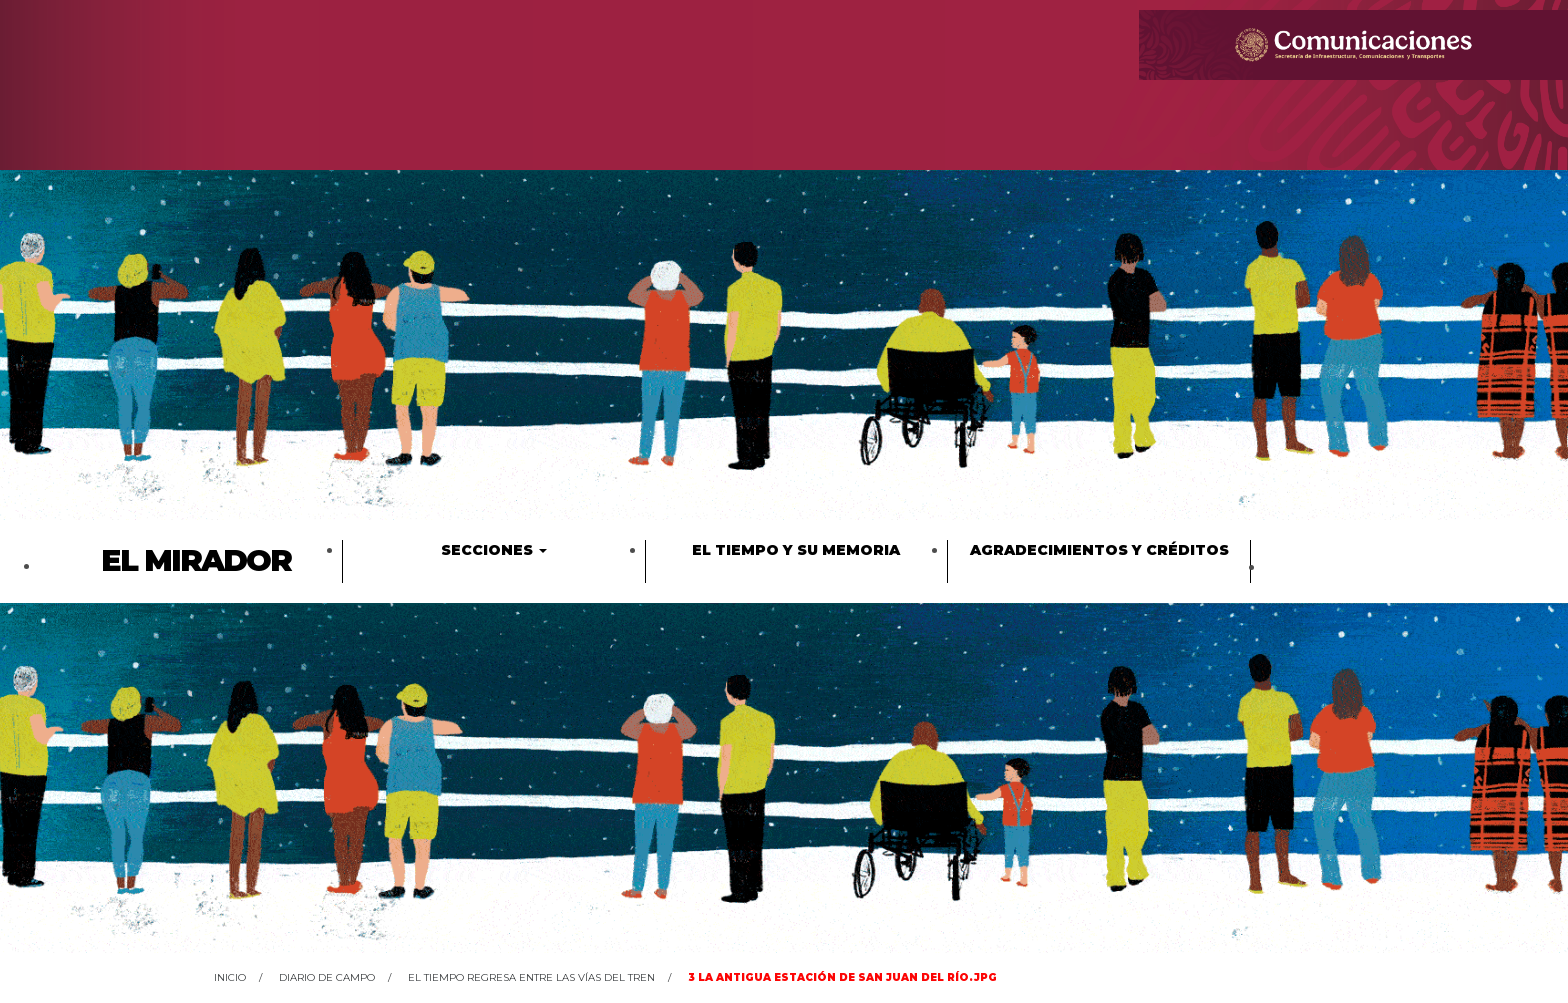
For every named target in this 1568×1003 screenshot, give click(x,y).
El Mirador (196, 560)
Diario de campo (327, 977)
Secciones (494, 550)
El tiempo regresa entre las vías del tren (531, 977)
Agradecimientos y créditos (1099, 550)
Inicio (230, 977)
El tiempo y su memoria (796, 550)
